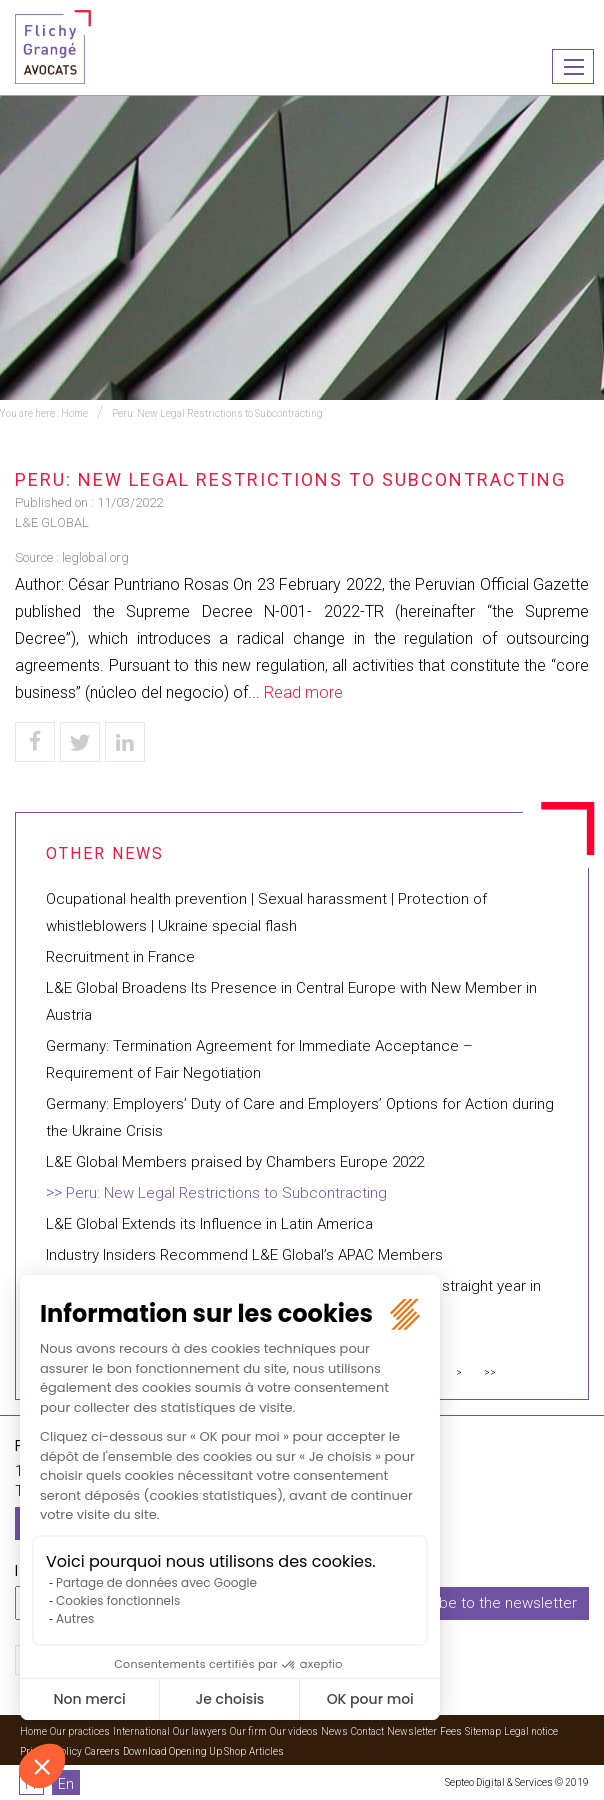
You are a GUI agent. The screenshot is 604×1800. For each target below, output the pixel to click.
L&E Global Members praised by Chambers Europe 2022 (235, 1162)
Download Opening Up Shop (184, 1751)
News (334, 1731)
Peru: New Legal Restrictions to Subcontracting (217, 413)
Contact (367, 1731)
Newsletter (412, 1731)
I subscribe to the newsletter (479, 1603)
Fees (451, 1731)
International (141, 1731)
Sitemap (483, 1731)
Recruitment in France (120, 957)
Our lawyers (200, 1731)
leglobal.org (95, 557)
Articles (266, 1751)
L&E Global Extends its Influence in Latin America (209, 1224)
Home (74, 413)
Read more (303, 692)
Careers (102, 1751)
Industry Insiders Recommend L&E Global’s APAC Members (244, 1255)
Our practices (80, 1731)
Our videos (294, 1731)
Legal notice (531, 1731)
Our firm (248, 1731)
